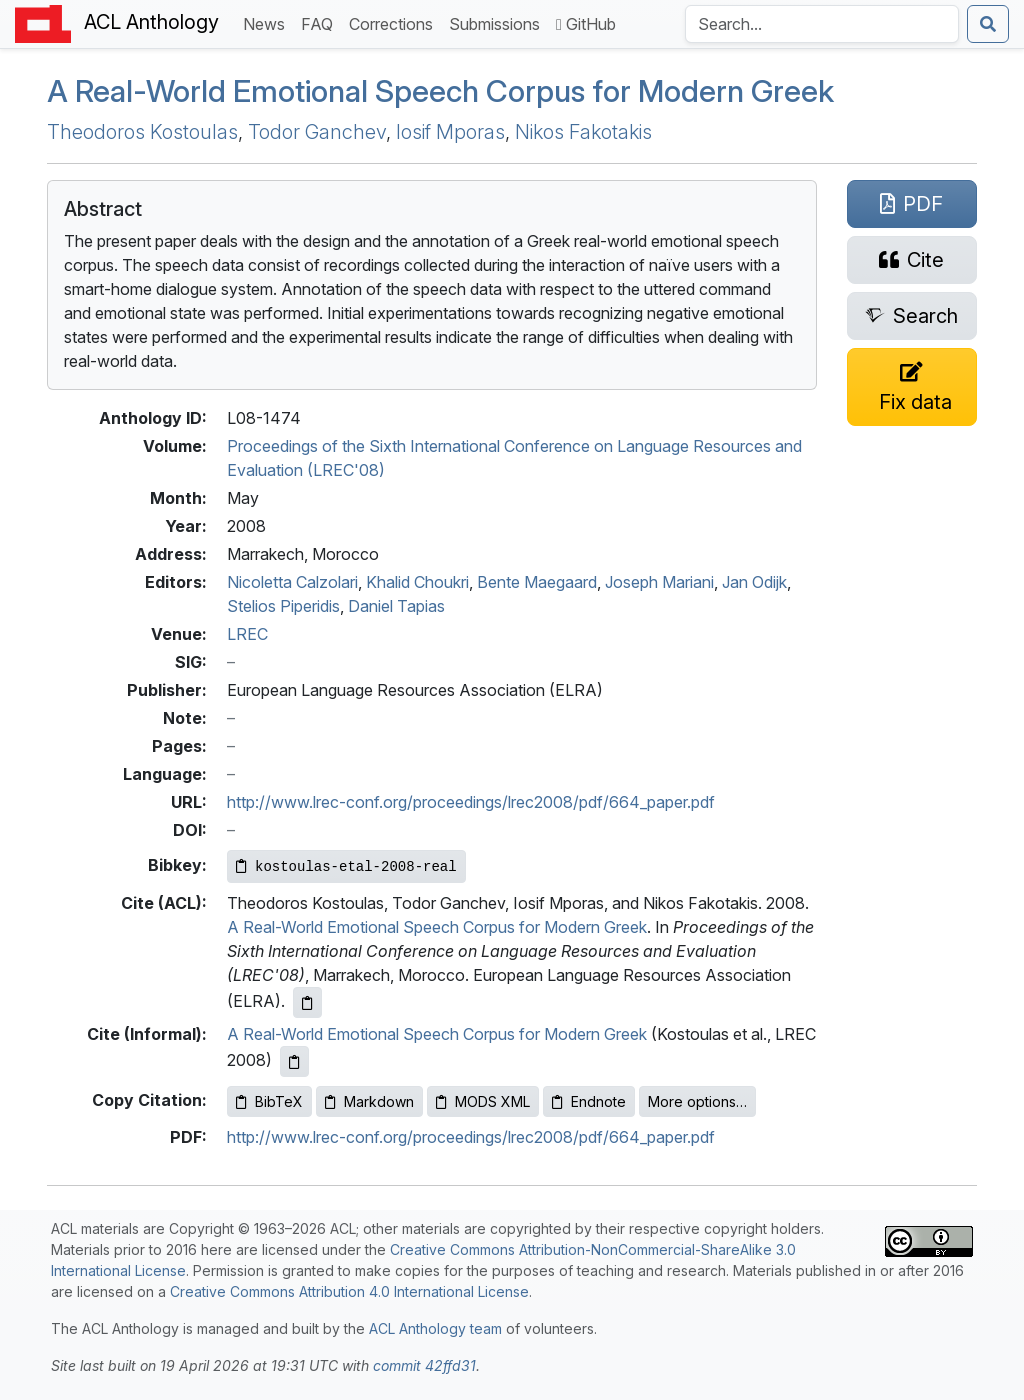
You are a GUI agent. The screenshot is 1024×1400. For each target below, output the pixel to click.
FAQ (321, 22)
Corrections (395, 22)
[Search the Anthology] (822, 24)
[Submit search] (988, 24)
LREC (247, 634)
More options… (697, 1101)
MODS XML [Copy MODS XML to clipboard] (483, 1101)
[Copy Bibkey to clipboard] (346, 866)
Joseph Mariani (659, 582)
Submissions (498, 22)
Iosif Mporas (450, 132)
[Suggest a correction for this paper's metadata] (912, 387)
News (268, 22)
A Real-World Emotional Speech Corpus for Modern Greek (437, 927)
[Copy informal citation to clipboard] (294, 1061)
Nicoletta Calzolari (292, 582)
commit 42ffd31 (424, 1365)
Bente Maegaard (537, 582)
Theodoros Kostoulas (142, 132)
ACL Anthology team (435, 1328)
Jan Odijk (754, 582)
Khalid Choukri (417, 582)
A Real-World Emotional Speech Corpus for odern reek (440, 91)
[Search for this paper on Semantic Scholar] (912, 316)
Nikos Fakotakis (583, 132)
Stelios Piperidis (283, 606)
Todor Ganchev (317, 132)
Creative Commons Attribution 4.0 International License (349, 1291)
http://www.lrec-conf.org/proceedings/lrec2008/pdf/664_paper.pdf (471, 802)
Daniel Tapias (396, 606)
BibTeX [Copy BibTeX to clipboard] (269, 1101)
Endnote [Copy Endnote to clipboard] (589, 1101)
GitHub (586, 24)
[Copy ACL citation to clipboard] (307, 1002)
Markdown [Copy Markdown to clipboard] (369, 1101)
